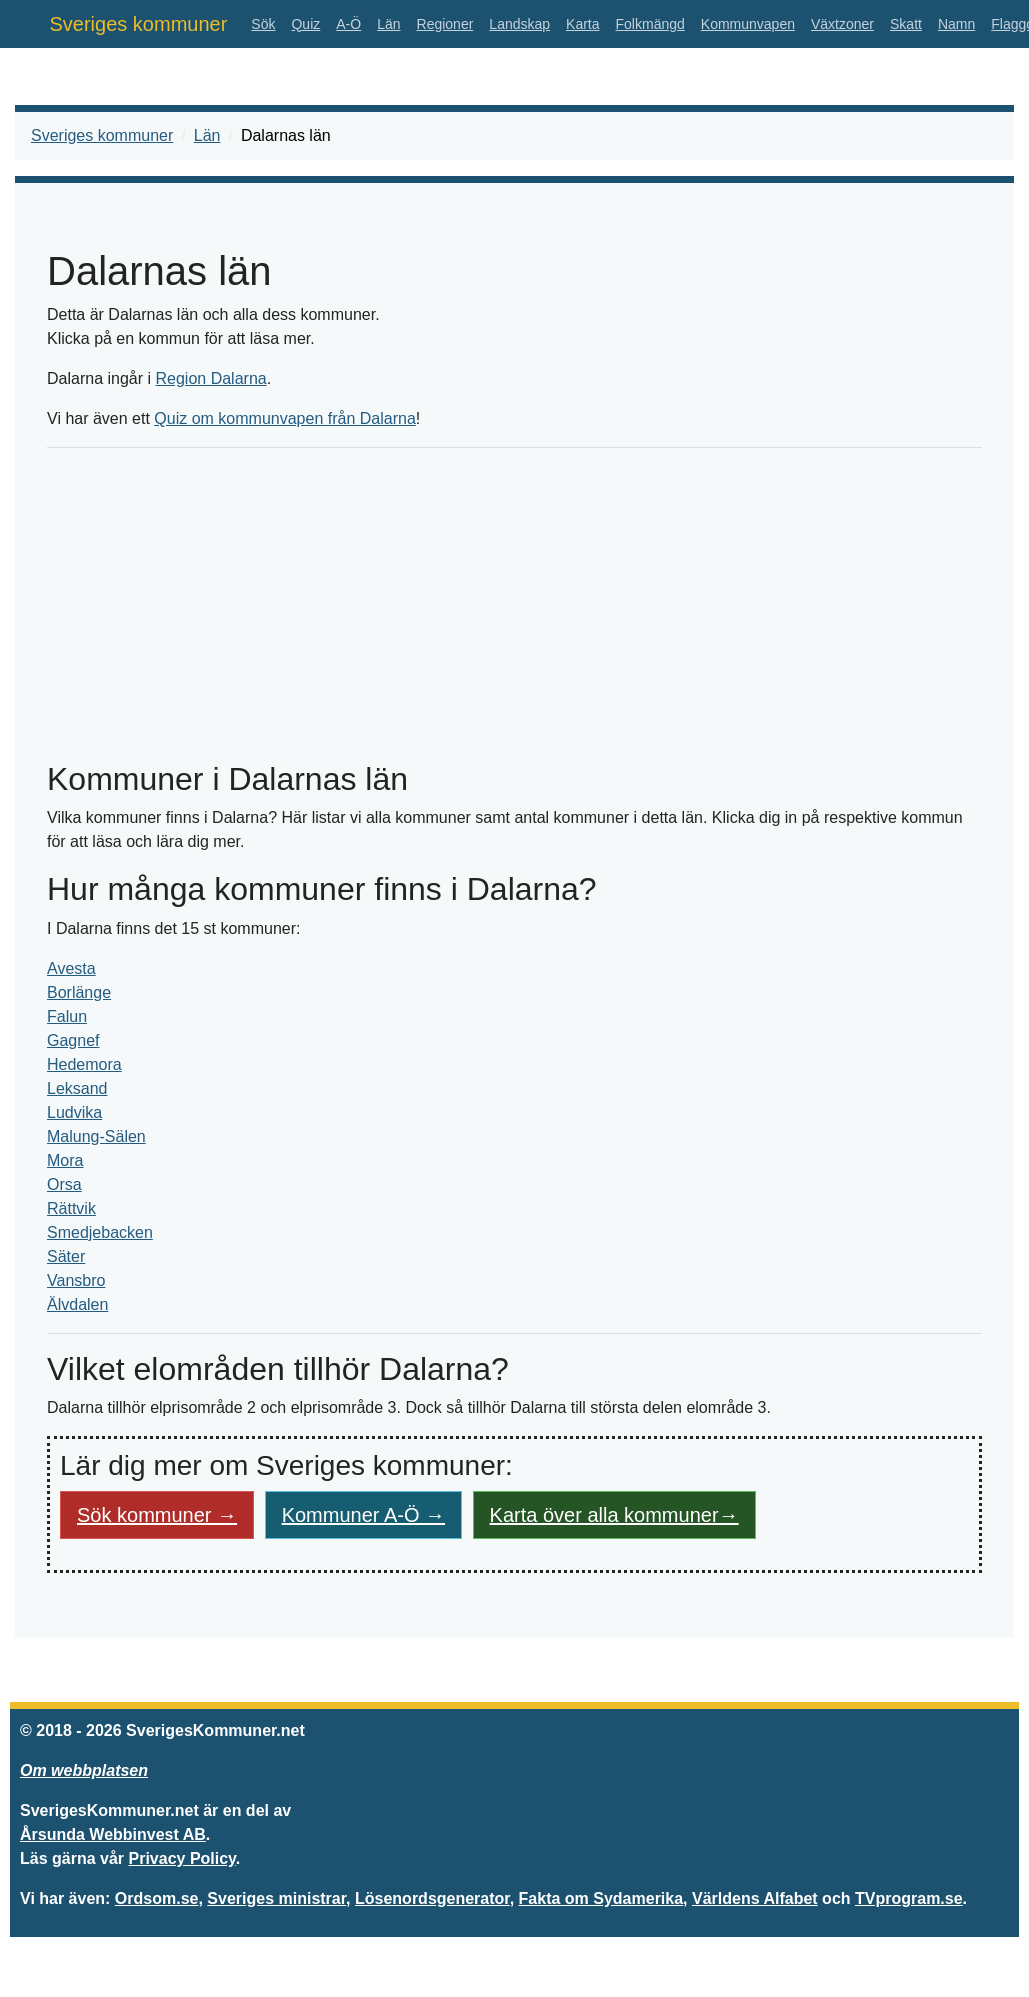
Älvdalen (77, 1304)
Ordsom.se (157, 1898)
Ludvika (74, 1112)
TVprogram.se (909, 1898)
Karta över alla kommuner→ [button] (614, 1515)
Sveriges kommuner (139, 24)
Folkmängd (650, 24)
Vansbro (76, 1280)
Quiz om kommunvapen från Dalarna (284, 418)
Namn (956, 24)
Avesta (71, 968)
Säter (66, 1256)
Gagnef (73, 1040)
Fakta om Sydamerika (601, 1898)
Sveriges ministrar (276, 1898)
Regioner (445, 24)
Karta (582, 24)
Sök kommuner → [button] (157, 1515)
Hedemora (84, 1064)
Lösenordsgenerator (432, 1898)
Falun (67, 1016)
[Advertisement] (514, 604)
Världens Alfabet (755, 1898)
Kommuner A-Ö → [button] (363, 1515)
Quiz (305, 24)
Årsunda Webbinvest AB (113, 1834)
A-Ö (348, 24)
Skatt (906, 24)
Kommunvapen (748, 24)
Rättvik (71, 1208)
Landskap (519, 24)
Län (388, 24)
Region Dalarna (211, 378)
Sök (263, 24)
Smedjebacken (100, 1232)
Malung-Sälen (96, 1136)
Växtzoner (842, 24)
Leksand (77, 1088)
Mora (65, 1160)
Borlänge (79, 992)
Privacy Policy (182, 1858)
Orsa (64, 1184)
